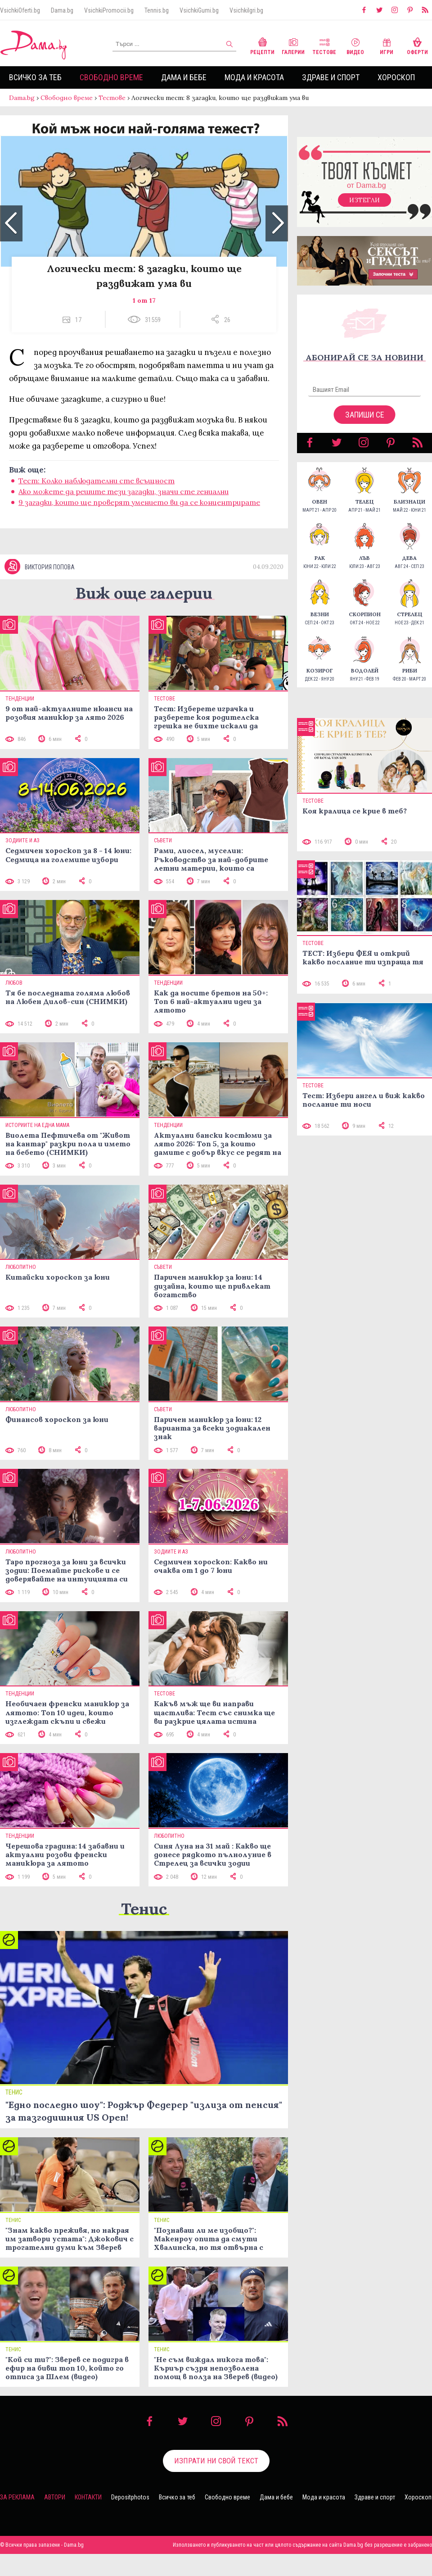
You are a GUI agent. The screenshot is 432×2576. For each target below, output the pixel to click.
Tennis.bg (156, 10)
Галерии (293, 45)
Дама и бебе (184, 77)
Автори (54, 2497)
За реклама (17, 2497)
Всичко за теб (35, 77)
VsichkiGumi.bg (199, 10)
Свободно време (111, 77)
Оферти (417, 45)
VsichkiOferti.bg (20, 10)
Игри (386, 45)
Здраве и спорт (331, 77)
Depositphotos (130, 2497)
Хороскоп (396, 77)
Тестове (324, 45)
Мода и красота (254, 77)
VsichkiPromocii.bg (109, 10)
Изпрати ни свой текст (216, 2460)
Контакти (88, 2497)
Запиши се (364, 414)
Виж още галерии (144, 593)
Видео (355, 45)
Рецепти (262, 45)
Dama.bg (62, 10)
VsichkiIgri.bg (246, 10)
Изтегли (364, 200)
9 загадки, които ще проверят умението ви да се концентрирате (139, 502)
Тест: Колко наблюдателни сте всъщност (96, 480)
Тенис (144, 1909)
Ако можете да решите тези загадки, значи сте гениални (123, 491)
